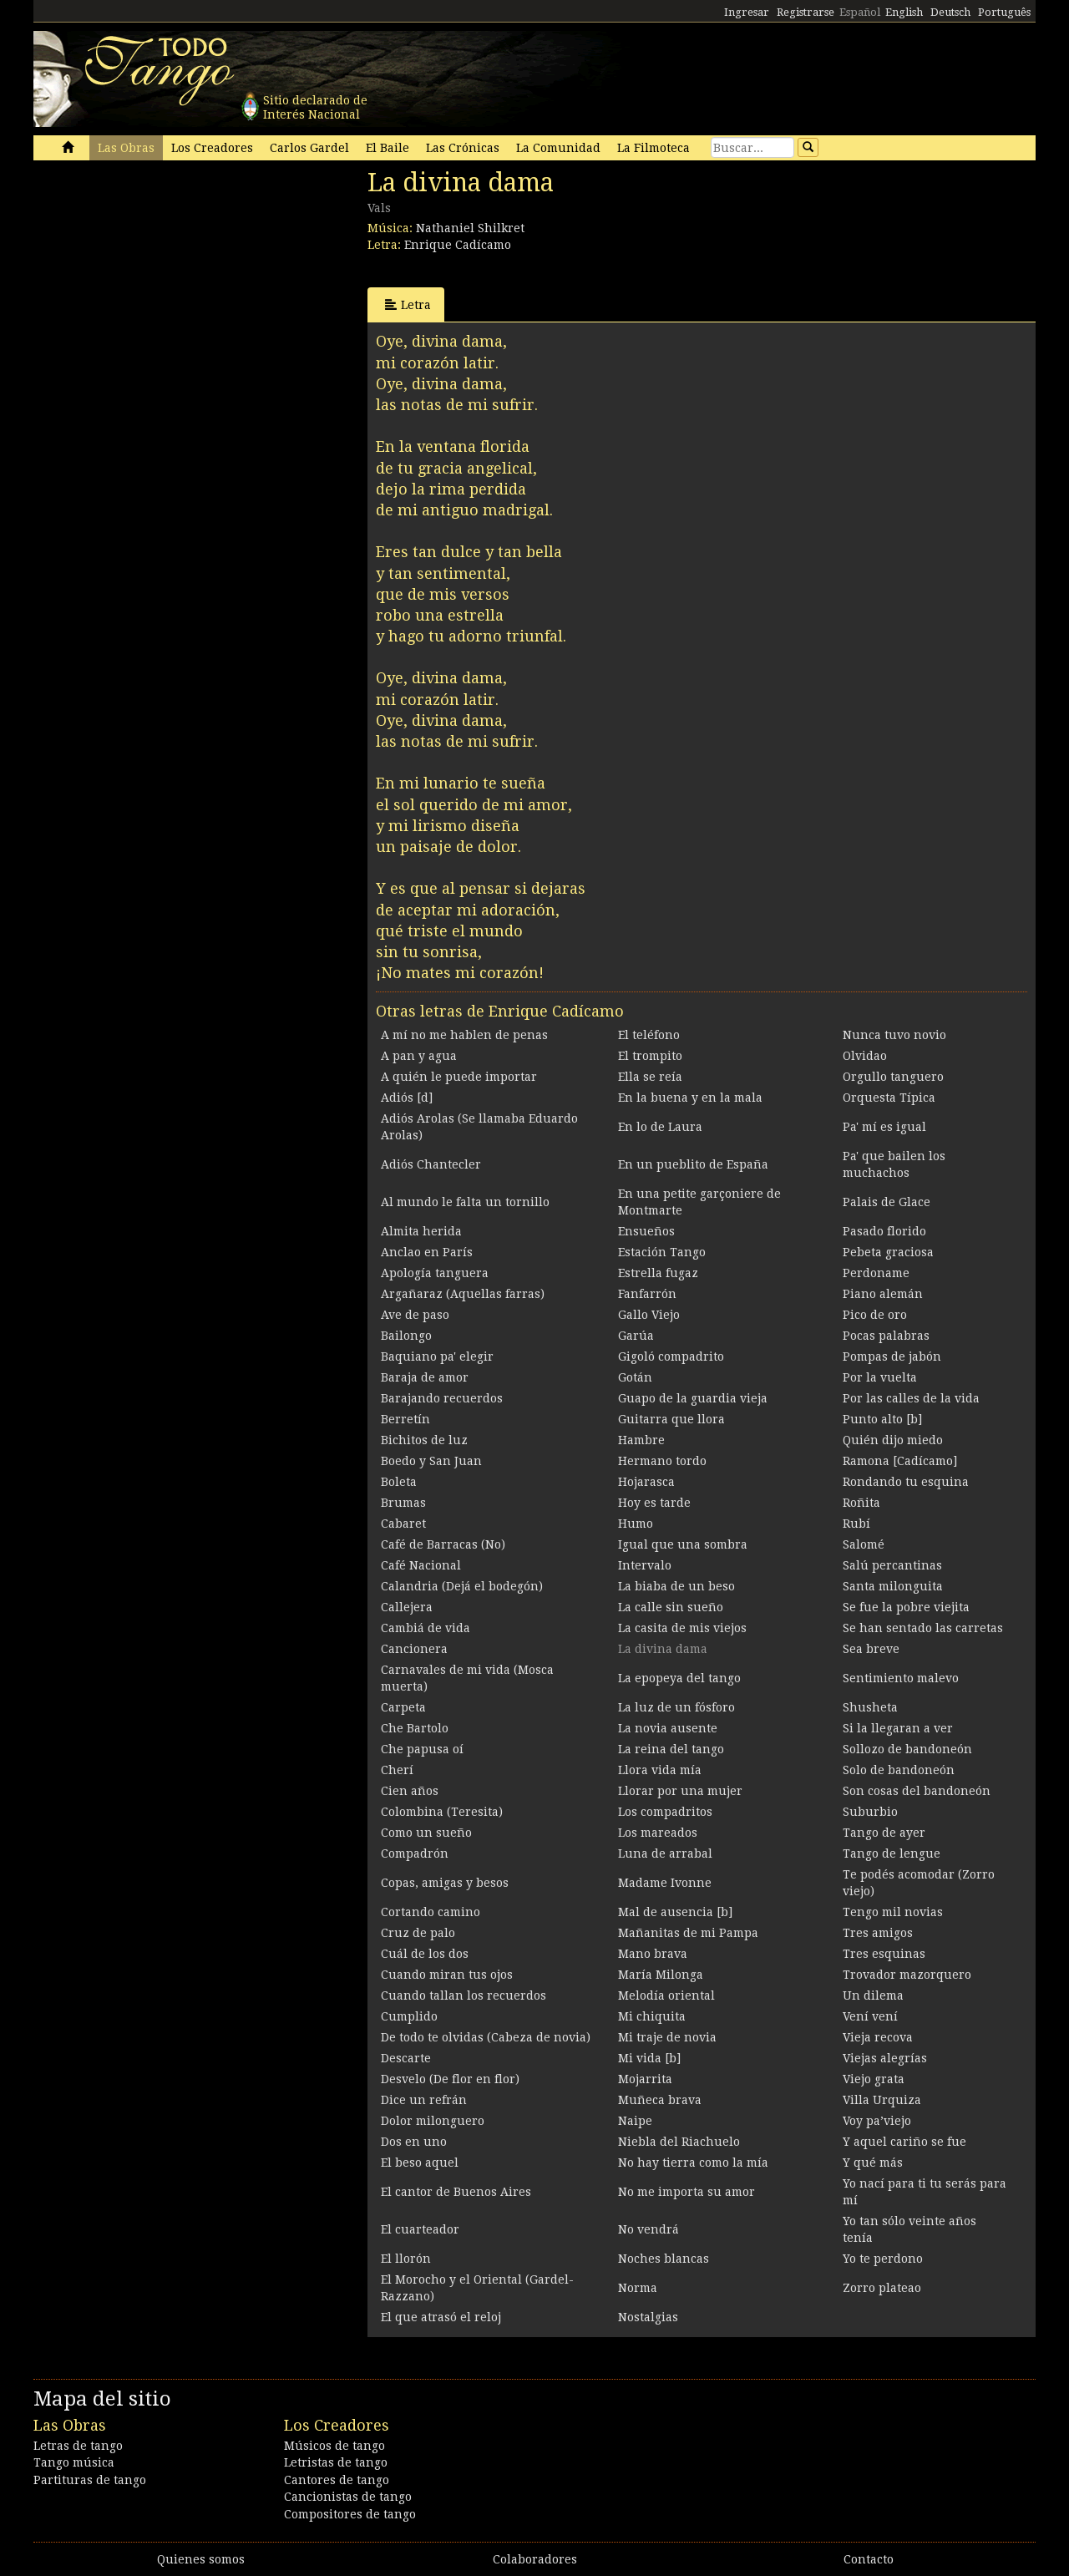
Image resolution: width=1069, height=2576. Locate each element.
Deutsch (950, 12)
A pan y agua (419, 1055)
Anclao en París (427, 1252)
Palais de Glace (886, 1202)
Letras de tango (78, 2445)
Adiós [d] (407, 1097)
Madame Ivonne (665, 1882)
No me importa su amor (686, 2191)
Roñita (861, 1502)
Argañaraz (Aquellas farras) (463, 1294)
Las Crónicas (462, 148)
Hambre (641, 1440)
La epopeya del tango (679, 1678)
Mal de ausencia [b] (675, 1912)
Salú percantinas (892, 1565)
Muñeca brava (660, 2100)
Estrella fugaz (658, 1273)
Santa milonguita (893, 1586)
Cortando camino (430, 1912)
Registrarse (805, 12)
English (904, 12)
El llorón (406, 2258)
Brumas (403, 1502)
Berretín (405, 1419)
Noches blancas (663, 2258)
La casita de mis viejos (682, 1628)
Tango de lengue (891, 1853)
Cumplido (409, 2016)
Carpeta (403, 1707)
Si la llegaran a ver (898, 1728)
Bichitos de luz (424, 1440)
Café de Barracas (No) (443, 1544)
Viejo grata (873, 2079)
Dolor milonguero (432, 2120)
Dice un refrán (424, 2100)
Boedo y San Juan (431, 1461)
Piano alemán (883, 1294)
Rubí (856, 1523)
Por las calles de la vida (911, 1398)
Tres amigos (878, 1933)
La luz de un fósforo (676, 1707)
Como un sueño (426, 1832)
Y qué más (873, 2162)
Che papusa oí (422, 1749)
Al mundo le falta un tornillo (465, 1202)
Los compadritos (665, 1811)
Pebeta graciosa (888, 1252)
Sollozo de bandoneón (907, 1749)
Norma (637, 2288)
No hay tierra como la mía (693, 2162)
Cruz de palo (418, 1933)
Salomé (863, 1544)
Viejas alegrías (885, 2058)
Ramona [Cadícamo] (900, 1461)
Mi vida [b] (649, 2058)
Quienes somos (201, 2559)
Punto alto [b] (882, 1419)
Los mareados (657, 1832)
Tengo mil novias (893, 1912)
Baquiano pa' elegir (437, 1356)
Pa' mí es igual (884, 1126)
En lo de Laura (660, 1126)
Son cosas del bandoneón (916, 1791)
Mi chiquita (652, 2016)
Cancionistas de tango (348, 2496)
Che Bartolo (414, 1728)
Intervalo (644, 1565)
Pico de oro (875, 1314)
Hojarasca (646, 1481)
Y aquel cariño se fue (904, 2141)
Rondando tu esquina (906, 1481)
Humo (635, 1523)
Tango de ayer (884, 1832)
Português (1004, 12)
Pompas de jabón (892, 1356)
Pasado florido (884, 1231)
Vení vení (870, 2016)
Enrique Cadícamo (457, 244)
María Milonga (660, 1974)
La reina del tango (671, 1749)
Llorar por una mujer (680, 1791)
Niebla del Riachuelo (679, 2141)
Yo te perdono (883, 2258)
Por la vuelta (880, 1377)
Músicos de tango (334, 2445)
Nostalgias (648, 2317)
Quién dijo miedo (893, 1440)
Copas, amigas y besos (445, 1882)
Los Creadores (212, 148)
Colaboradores (535, 2559)
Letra (408, 304)
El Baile (387, 148)
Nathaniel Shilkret (470, 228)
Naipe (635, 2120)
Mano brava (652, 1953)
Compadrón (414, 1853)
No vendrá (648, 2229)
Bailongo (406, 1335)
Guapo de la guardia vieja (693, 1398)
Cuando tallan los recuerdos (463, 1995)
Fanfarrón (647, 1294)
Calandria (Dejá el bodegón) (462, 1586)
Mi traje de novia (667, 2037)
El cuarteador (420, 2229)
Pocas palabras (886, 1335)
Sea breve (871, 1649)
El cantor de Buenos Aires (456, 2191)
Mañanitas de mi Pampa (688, 1933)
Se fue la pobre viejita (906, 1607)
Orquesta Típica (889, 1097)
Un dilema (873, 1995)
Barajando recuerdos (442, 1398)
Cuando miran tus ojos (447, 1974)
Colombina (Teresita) (442, 1811)
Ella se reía (650, 1076)
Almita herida (421, 1231)
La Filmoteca (653, 148)
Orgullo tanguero (893, 1076)
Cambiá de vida (425, 1628)
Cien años (409, 1791)
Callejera (407, 1607)
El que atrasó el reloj (441, 2317)
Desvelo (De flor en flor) (450, 2079)
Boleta (399, 1481)
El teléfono (649, 1035)
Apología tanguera (435, 1273)
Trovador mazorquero (907, 1974)
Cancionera (414, 1649)
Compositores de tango (350, 2514)
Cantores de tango (336, 2480)
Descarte (406, 2058)
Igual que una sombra (682, 1544)
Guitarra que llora (671, 1419)
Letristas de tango (336, 2462)
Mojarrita (645, 2079)
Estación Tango (662, 1252)
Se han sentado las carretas (923, 1628)
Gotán (635, 1377)
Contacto (869, 2559)
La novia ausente (667, 1728)
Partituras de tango (89, 2480)
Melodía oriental (666, 1995)
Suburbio (870, 1811)
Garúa (636, 1335)
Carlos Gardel (309, 148)
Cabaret (403, 1523)
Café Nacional (421, 1565)
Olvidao (865, 1055)
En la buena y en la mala (690, 1097)
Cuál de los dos (425, 1953)
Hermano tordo (662, 1461)
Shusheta (870, 1707)
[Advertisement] (158, 282)
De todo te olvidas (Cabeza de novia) (485, 2037)
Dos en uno (414, 2141)
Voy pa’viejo (877, 2120)
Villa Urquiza (882, 2100)
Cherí (397, 1770)
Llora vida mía (660, 1770)
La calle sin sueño (670, 1607)
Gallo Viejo (649, 1314)
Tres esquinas (884, 1953)
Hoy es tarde (654, 1502)
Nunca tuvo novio (894, 1035)
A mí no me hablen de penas (464, 1035)
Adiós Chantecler (431, 1164)
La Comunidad (558, 148)
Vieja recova (878, 2037)
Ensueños (646, 1231)
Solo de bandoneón (899, 1770)
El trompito (650, 1055)
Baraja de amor (425, 1377)
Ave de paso (415, 1314)
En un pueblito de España (693, 1164)
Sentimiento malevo (901, 1678)
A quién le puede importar (459, 1076)
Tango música (73, 2462)
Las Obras (126, 148)
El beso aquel (420, 2162)
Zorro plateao (882, 2288)
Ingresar (746, 12)
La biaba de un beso (676, 1586)
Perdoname (876, 1273)
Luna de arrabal (665, 1853)
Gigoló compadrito (671, 1356)
